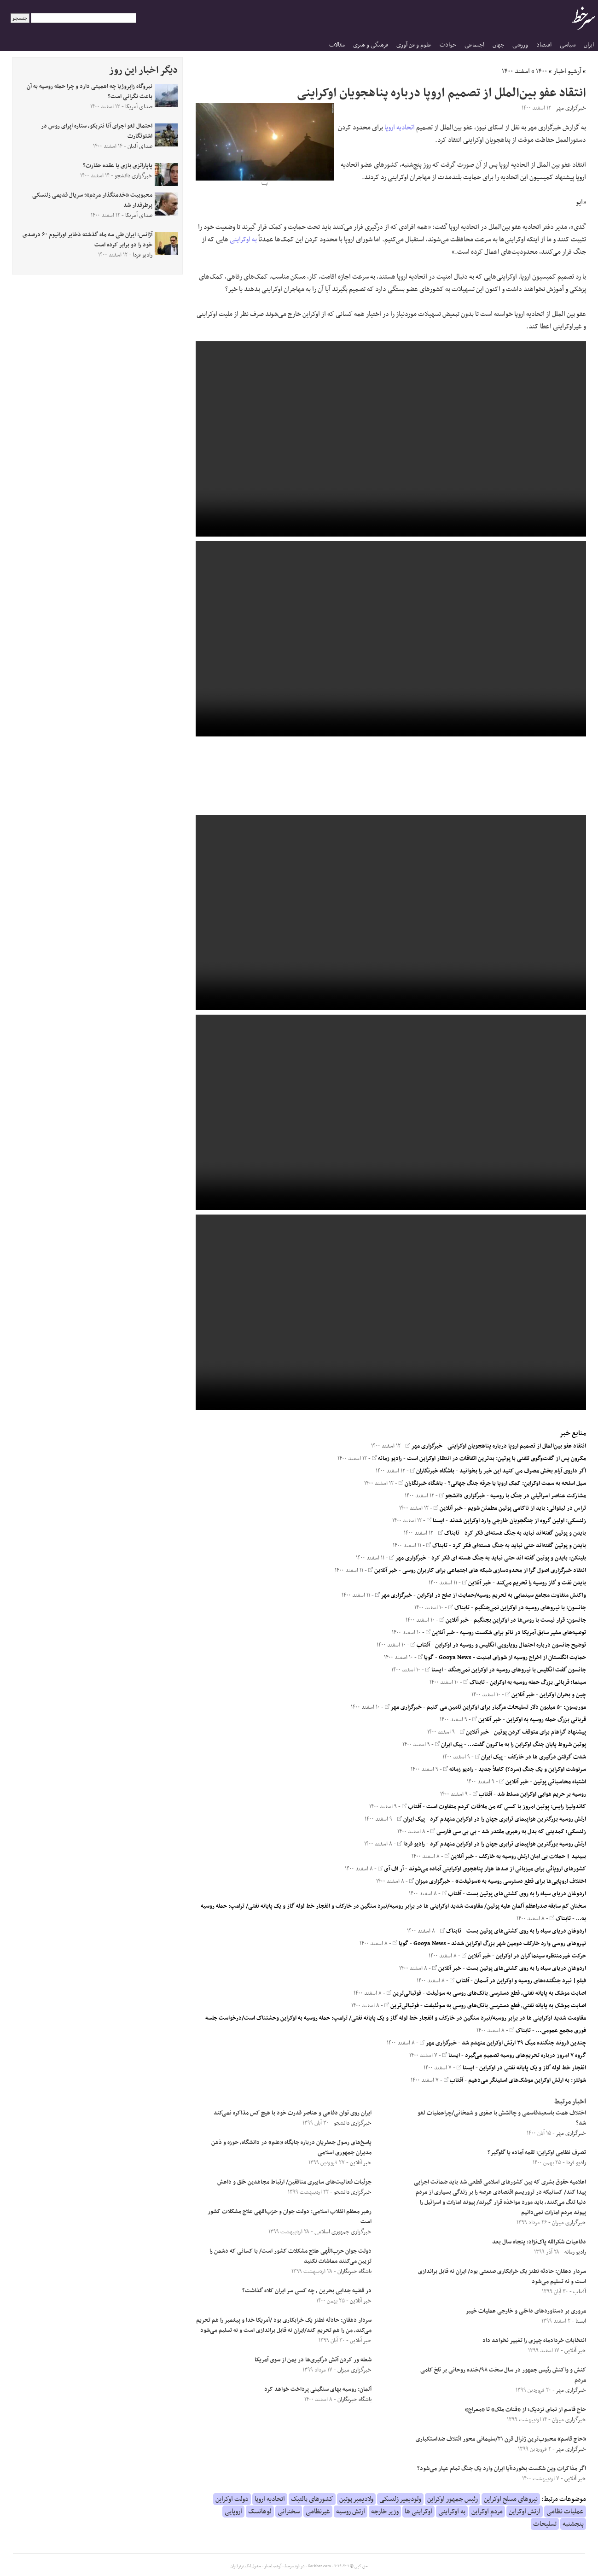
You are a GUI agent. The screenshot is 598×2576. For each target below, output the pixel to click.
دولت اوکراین (232, 2499)
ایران (589, 45)
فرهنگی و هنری (370, 45)
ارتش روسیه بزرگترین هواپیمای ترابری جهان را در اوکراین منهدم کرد (508, 1819)
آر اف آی (391, 1869)
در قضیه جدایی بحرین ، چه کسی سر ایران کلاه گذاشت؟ (307, 2291)
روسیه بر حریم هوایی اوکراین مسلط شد (541, 1794)
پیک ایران (449, 1745)
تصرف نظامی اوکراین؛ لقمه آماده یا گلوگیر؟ (537, 2153)
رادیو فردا (411, 1844)
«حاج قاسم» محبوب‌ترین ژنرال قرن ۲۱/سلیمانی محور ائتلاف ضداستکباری (501, 2439)
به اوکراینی (243, 239)
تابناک (448, 1533)
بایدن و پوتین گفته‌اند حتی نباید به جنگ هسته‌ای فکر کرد (519, 1546)
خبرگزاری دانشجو (462, 1496)
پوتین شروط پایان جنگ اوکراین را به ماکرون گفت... (527, 1745)
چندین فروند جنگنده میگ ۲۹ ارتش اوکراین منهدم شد (524, 2043)
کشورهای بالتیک (312, 2499)
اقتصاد (544, 45)
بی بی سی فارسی (453, 1832)
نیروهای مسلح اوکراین (511, 2499)
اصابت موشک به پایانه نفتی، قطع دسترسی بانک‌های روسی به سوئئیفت (505, 2006)
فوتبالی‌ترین (404, 1993)
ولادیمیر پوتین (356, 2499)
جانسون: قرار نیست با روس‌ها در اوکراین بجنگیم (530, 1620)
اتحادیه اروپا (399, 128)
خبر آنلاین (448, 1508)
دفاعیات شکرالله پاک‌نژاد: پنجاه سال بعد (539, 2242)
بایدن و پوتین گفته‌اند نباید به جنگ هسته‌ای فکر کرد (525, 1533)
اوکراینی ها (418, 2512)
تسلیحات (545, 2524)
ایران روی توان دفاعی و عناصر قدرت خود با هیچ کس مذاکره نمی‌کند (293, 2113)
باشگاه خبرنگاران (432, 1471)
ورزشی (520, 45)
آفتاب (420, 1645)
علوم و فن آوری (413, 45)
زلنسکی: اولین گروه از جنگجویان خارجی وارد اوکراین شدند (517, 1521)
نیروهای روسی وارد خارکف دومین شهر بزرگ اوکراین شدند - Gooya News (499, 1944)
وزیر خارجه (385, 2512)
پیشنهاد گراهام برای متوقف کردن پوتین (540, 1732)
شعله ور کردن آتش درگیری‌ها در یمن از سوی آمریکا (313, 2360)
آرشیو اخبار (567, 71)
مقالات (337, 45)
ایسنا (435, 1521)
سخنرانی (289, 2512)
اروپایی (233, 2512)
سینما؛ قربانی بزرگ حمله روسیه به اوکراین (538, 1682)
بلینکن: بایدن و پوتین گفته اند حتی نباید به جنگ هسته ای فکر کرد (508, 1558)
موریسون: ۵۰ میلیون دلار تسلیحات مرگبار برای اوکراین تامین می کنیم (506, 1707)
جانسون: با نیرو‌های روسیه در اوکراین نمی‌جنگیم (530, 1608)
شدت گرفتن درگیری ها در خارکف (547, 1757)
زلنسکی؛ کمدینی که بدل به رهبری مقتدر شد (534, 1832)
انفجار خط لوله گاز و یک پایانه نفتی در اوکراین (532, 2068)
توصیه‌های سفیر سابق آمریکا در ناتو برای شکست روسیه (523, 1633)
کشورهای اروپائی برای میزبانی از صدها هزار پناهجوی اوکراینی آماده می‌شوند (497, 1869)
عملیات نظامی (565, 2512)
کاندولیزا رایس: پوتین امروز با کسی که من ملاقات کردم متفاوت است (506, 1807)
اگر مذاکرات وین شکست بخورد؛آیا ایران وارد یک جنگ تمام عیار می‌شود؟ (501, 2469)
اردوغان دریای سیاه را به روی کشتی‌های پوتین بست (526, 1894)
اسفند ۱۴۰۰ (516, 71)
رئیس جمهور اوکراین (452, 2499)
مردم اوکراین (487, 2512)
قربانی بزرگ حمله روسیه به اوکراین (546, 1720)
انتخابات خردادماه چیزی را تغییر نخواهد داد (534, 2341)
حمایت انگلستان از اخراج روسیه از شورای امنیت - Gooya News (512, 1658)
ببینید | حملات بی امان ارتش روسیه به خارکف (532, 1857)
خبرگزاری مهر (424, 1446)
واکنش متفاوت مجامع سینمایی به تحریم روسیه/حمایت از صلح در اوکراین (501, 1595)
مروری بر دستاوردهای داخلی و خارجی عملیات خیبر (525, 2311)
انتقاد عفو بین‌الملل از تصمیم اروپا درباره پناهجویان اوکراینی (516, 1446)
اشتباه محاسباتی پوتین (560, 1782)
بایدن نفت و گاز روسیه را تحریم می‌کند (541, 1583)
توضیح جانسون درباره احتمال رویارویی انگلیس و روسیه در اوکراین (510, 1645)
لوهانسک (260, 2512)
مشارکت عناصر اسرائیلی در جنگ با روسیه (538, 1496)
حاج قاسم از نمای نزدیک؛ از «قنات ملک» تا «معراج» (525, 2410)
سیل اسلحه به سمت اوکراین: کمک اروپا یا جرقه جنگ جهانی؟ (517, 1483)
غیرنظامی (318, 2512)
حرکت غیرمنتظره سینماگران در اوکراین (541, 1956)
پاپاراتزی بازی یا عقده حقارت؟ (117, 166)
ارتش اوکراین (524, 2512)
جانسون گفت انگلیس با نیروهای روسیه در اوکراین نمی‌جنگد (517, 1670)
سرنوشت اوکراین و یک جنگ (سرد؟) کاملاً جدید (532, 1769)
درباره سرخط (294, 2566)
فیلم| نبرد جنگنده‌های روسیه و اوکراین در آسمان (530, 1981)
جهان (498, 45)
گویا (426, 1658)
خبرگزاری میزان (429, 1881)
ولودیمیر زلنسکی (400, 2499)
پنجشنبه (573, 2524)
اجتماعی (474, 45)
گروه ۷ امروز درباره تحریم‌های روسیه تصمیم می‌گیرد (525, 2055)
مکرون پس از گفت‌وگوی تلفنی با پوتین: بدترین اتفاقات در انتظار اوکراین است (496, 1459)
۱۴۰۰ (541, 71)
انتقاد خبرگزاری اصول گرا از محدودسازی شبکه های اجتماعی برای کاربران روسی (494, 1570)
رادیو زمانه (387, 1459)
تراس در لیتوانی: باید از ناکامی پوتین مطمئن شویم (527, 1508)
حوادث (448, 45)
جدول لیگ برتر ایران (246, 2566)
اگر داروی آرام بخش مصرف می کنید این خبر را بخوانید (522, 1471)
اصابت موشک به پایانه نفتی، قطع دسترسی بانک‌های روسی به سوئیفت (506, 1993)
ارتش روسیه (350, 2512)
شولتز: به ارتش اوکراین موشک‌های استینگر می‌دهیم (527, 2080)
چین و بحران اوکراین (563, 1695)
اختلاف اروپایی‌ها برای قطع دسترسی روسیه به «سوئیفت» (520, 1881)
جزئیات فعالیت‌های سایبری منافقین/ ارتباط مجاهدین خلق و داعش (294, 2182)
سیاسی (567, 45)
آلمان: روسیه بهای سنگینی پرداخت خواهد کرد (318, 2389)
